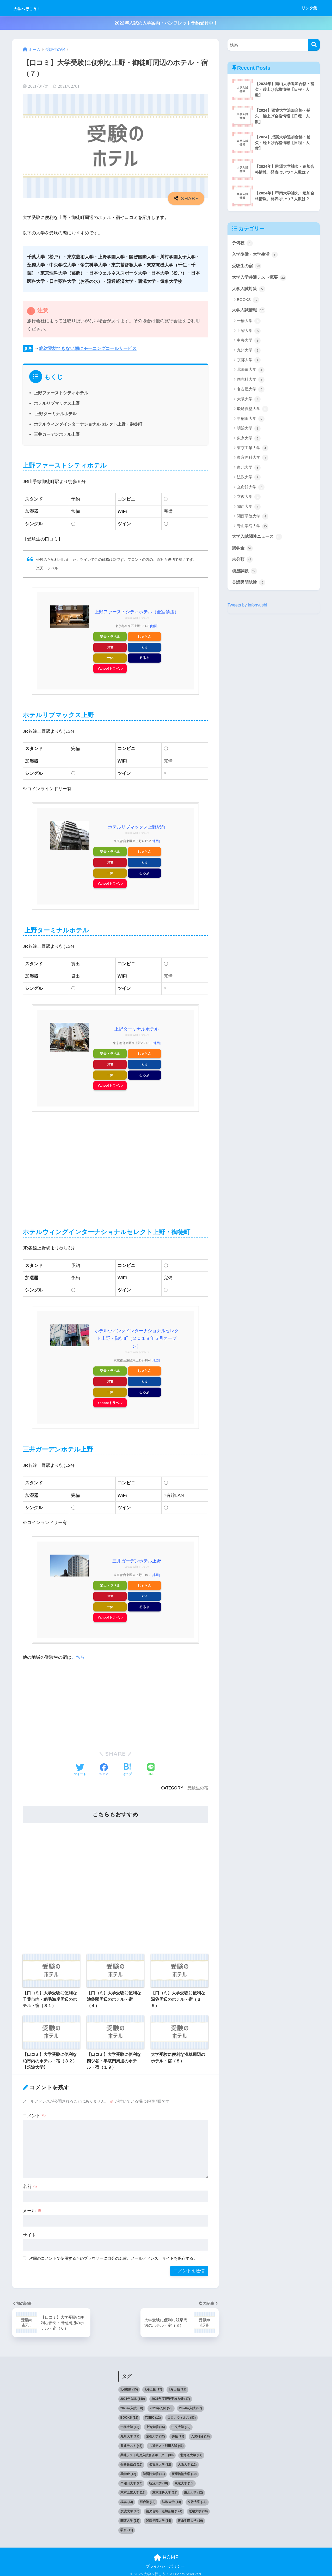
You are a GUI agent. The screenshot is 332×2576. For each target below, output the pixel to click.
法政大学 (249, 478)
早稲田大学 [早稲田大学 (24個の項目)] (131, 2480)
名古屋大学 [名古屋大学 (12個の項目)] (160, 2461)
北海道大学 (251, 371)
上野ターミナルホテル (55, 413)
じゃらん (144, 636)
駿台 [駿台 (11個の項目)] (126, 2527)
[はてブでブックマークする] (127, 1767)
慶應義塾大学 (252, 410)
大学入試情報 (249, 311)
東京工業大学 (252, 449)
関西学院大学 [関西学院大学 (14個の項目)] (158, 2517)
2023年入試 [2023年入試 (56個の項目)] (161, 2405)
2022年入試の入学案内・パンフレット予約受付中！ (165, 23)
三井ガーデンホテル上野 (57, 434)
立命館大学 (251, 488)
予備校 (243, 243)
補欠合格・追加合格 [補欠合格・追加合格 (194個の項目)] (164, 2508)
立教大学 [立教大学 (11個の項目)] (197, 2498)
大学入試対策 (249, 290)
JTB (110, 647)
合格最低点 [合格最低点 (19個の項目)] (131, 2461)
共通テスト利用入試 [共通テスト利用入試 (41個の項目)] (166, 2442)
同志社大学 (251, 381)
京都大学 (249, 361)
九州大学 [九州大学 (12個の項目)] (129, 2433)
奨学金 (243, 549)
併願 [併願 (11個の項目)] (177, 2433)
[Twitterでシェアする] (80, 1767)
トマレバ (144, 617)
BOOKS (248, 301)
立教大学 (249, 498)
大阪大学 (249, 400)
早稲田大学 (251, 420)
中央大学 (249, 342)
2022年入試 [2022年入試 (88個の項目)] (131, 2405)
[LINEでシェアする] (151, 1766)
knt (144, 647)
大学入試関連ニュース (258, 538)
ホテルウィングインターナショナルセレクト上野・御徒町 (88, 423)
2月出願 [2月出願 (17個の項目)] (153, 2386)
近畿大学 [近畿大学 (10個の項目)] (198, 2508)
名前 (30, 2183)
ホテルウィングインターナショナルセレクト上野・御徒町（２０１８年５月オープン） (137, 1336)
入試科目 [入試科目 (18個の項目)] (200, 2433)
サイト (29, 2231)
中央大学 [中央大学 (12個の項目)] (180, 2423)
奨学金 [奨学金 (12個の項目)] (128, 2470)
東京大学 (249, 439)
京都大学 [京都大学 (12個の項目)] (155, 2433)
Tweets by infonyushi (248, 607)
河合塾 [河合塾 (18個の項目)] (148, 2498)
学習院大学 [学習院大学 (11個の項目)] (154, 2470)
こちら (78, 1653)
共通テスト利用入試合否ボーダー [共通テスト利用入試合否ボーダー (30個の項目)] (147, 2452)
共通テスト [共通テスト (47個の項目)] (131, 2442)
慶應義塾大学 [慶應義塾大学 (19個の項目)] (184, 2470)
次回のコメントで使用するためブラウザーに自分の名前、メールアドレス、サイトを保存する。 (113, 2255)
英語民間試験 (249, 584)
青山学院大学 (252, 527)
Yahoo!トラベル (110, 668)
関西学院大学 (252, 518)
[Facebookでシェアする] (103, 1767)
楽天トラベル (110, 636)
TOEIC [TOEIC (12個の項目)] (153, 2414)
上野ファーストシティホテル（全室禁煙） (137, 611)
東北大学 (249, 469)
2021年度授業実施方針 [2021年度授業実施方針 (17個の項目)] (170, 2395)
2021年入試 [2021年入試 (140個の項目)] (132, 2395)
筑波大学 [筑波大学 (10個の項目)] (129, 2508)
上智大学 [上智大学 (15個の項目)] (155, 2423)
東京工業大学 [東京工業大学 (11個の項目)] (133, 2489)
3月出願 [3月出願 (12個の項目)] (177, 2386)
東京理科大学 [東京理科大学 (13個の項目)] (164, 2489)
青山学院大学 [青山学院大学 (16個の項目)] (190, 2517)
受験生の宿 (197, 1784)
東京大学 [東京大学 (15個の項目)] (184, 2480)
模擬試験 (245, 573)
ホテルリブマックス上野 (57, 403)
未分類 (243, 561)
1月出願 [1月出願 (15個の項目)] (129, 2386)
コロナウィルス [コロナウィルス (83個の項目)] (181, 2414)
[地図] (154, 626)
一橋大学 (249, 322)
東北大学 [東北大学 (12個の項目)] (193, 2489)
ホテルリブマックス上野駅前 (136, 826)
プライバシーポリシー (165, 2563)
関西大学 (249, 508)
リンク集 (309, 8)
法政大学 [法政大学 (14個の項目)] (171, 2498)
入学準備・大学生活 (256, 255)
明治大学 (249, 430)
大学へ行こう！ (36, 8)
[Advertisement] (115, 1164)
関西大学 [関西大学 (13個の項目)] (129, 2517)
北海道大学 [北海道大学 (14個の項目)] (191, 2452)
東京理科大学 (252, 459)
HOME (166, 2554)
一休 (110, 657)
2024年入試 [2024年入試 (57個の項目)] (190, 2405)
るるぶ (144, 657)
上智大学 (249, 332)
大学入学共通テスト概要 (260, 278)
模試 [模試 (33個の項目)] (126, 2498)
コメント (34, 2112)
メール (32, 2207)
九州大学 (249, 351)
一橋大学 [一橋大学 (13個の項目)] (129, 2423)
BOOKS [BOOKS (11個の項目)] (129, 2414)
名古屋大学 (251, 391)
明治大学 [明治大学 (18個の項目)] (158, 2480)
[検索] (314, 45)
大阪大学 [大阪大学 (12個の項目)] (187, 2461)
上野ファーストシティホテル (61, 392)
